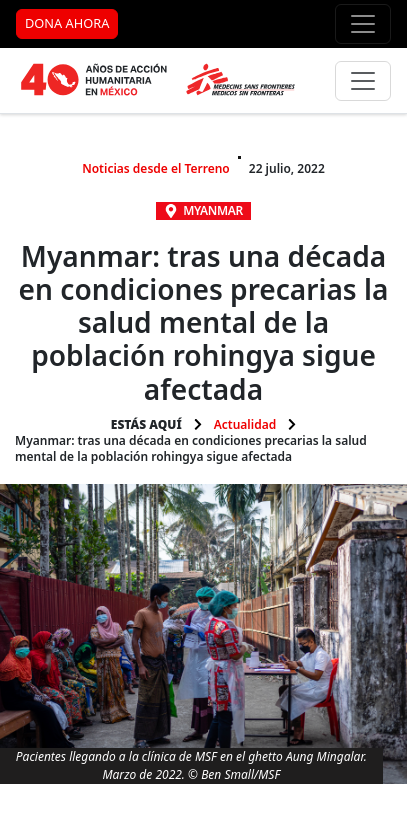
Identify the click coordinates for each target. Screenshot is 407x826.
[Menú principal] (363, 81)
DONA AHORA (67, 23)
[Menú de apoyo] (363, 24)
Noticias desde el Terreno (156, 168)
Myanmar (213, 210)
